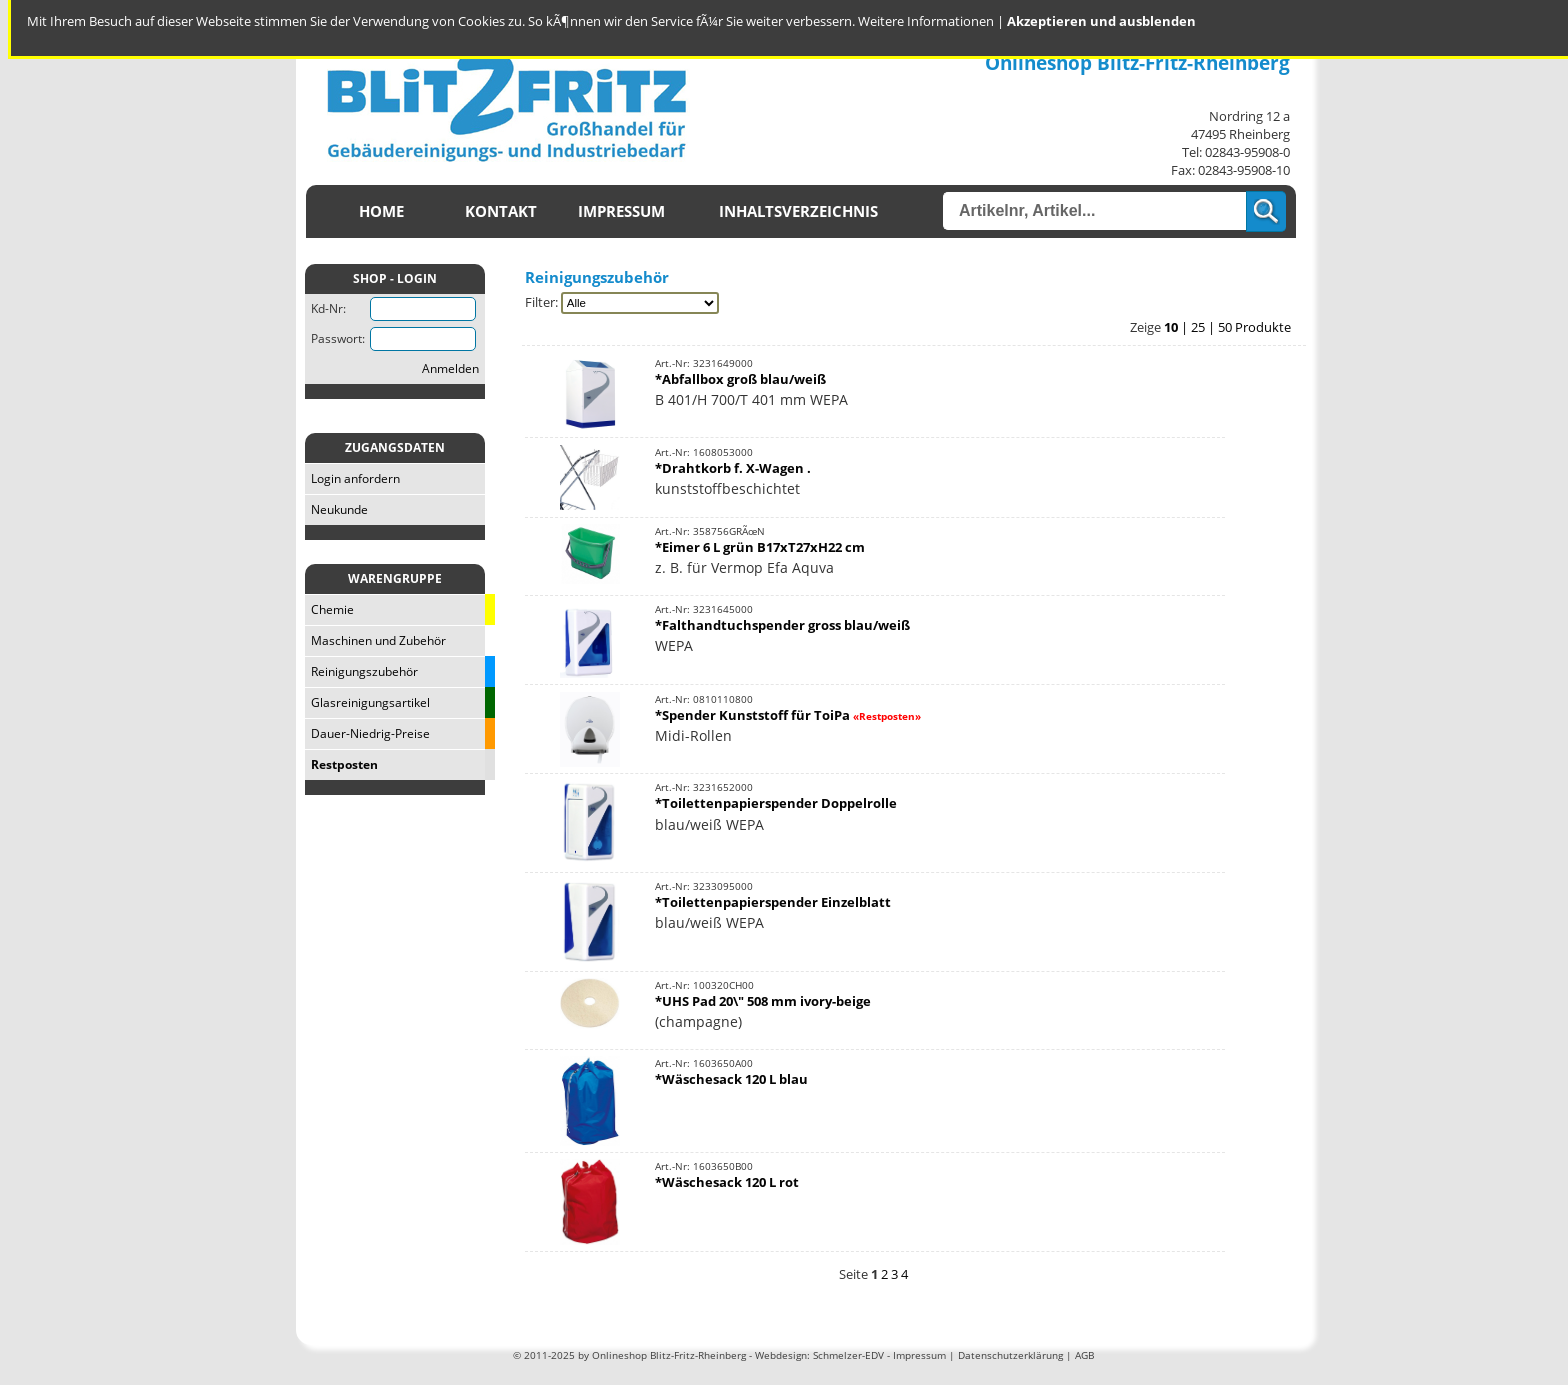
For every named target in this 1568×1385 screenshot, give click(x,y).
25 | (1204, 327)
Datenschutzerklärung (1010, 1355)
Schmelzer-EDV (848, 1355)
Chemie (329, 609)
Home (381, 211)
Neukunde (336, 509)
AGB (1084, 1355)
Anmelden (450, 368)
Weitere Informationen (926, 21)
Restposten (341, 764)
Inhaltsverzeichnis (798, 211)
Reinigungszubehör (361, 671)
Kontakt (501, 211)
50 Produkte (1254, 327)
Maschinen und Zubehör (375, 640)
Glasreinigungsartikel (367, 702)
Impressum (621, 211)
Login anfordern (352, 478)
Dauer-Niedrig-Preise (367, 733)
